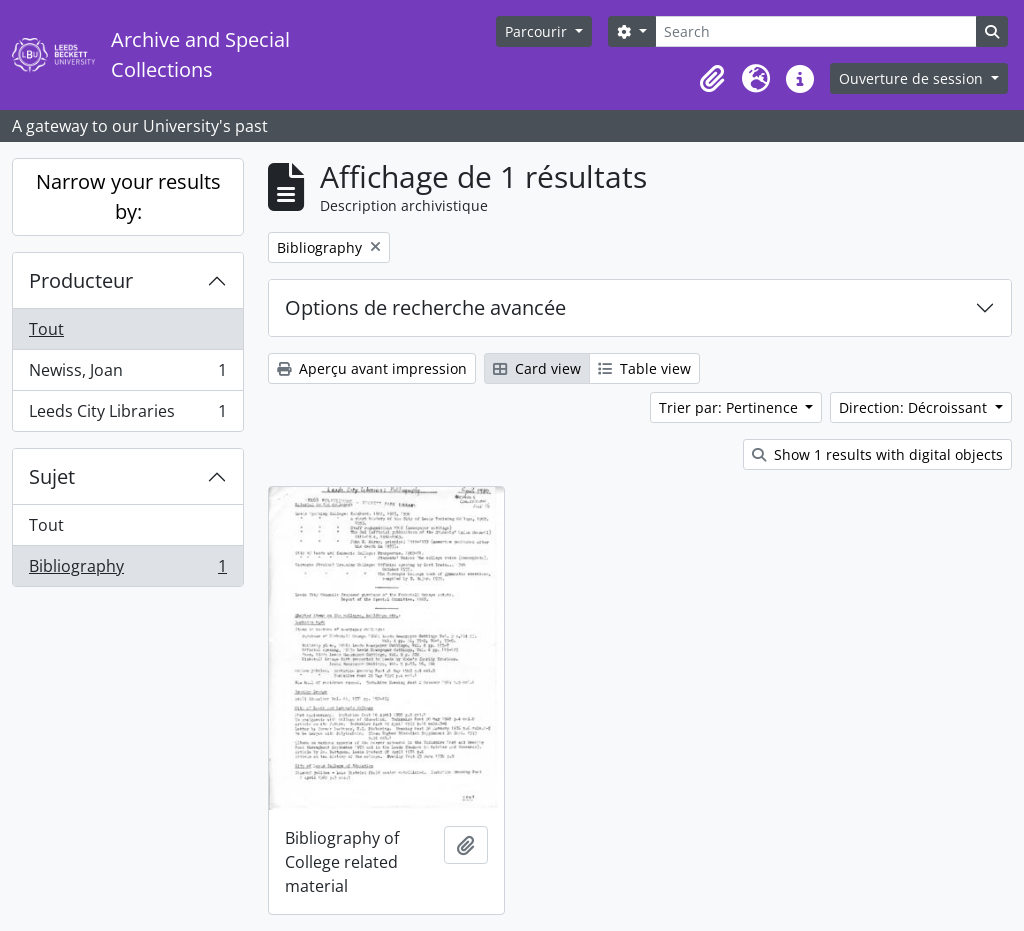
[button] (712, 79)
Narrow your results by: (128, 196)
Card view (537, 368)
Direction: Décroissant (915, 407)
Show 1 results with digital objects (877, 454)
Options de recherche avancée (425, 307)
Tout (46, 329)
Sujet (52, 476)
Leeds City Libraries (127, 415)
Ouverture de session (913, 78)
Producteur (81, 280)
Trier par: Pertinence (730, 407)
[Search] (816, 31)
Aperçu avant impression (372, 368)
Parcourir (538, 31)
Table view (644, 368)
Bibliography (127, 570)
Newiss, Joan (127, 374)
